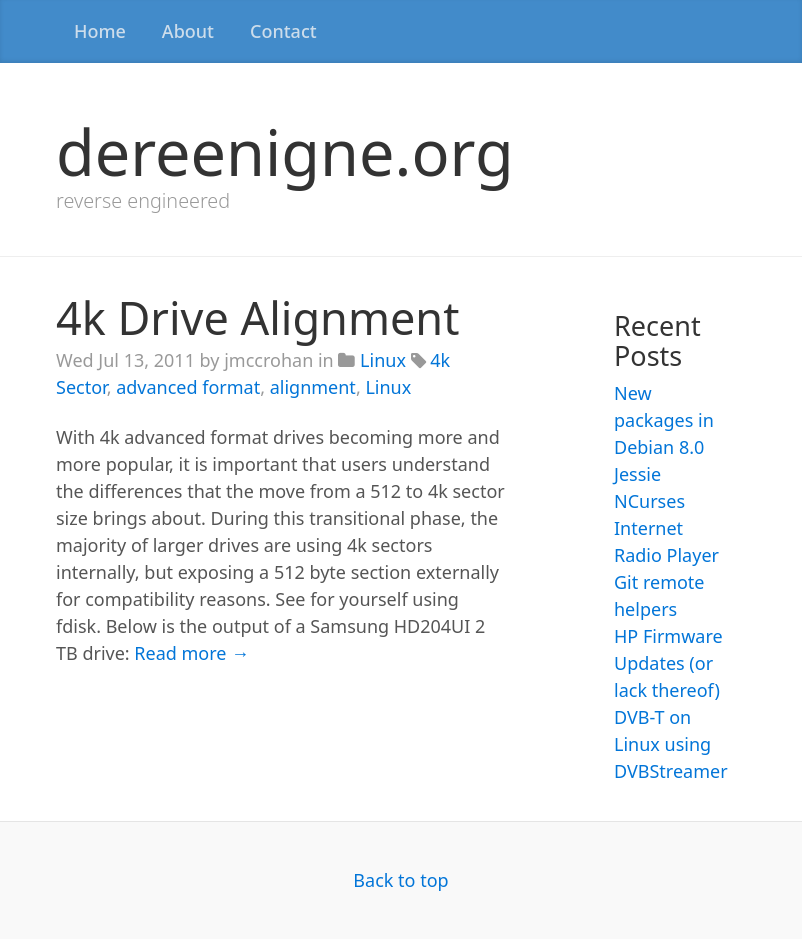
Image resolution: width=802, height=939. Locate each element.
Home (100, 31)
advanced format (188, 387)
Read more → (191, 653)
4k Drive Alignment (257, 317)
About (188, 31)
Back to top (400, 880)
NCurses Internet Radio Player (666, 528)
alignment (313, 387)
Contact (283, 31)
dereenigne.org (285, 151)
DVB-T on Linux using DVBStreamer (671, 744)
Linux (383, 360)
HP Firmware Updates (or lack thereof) (668, 663)
